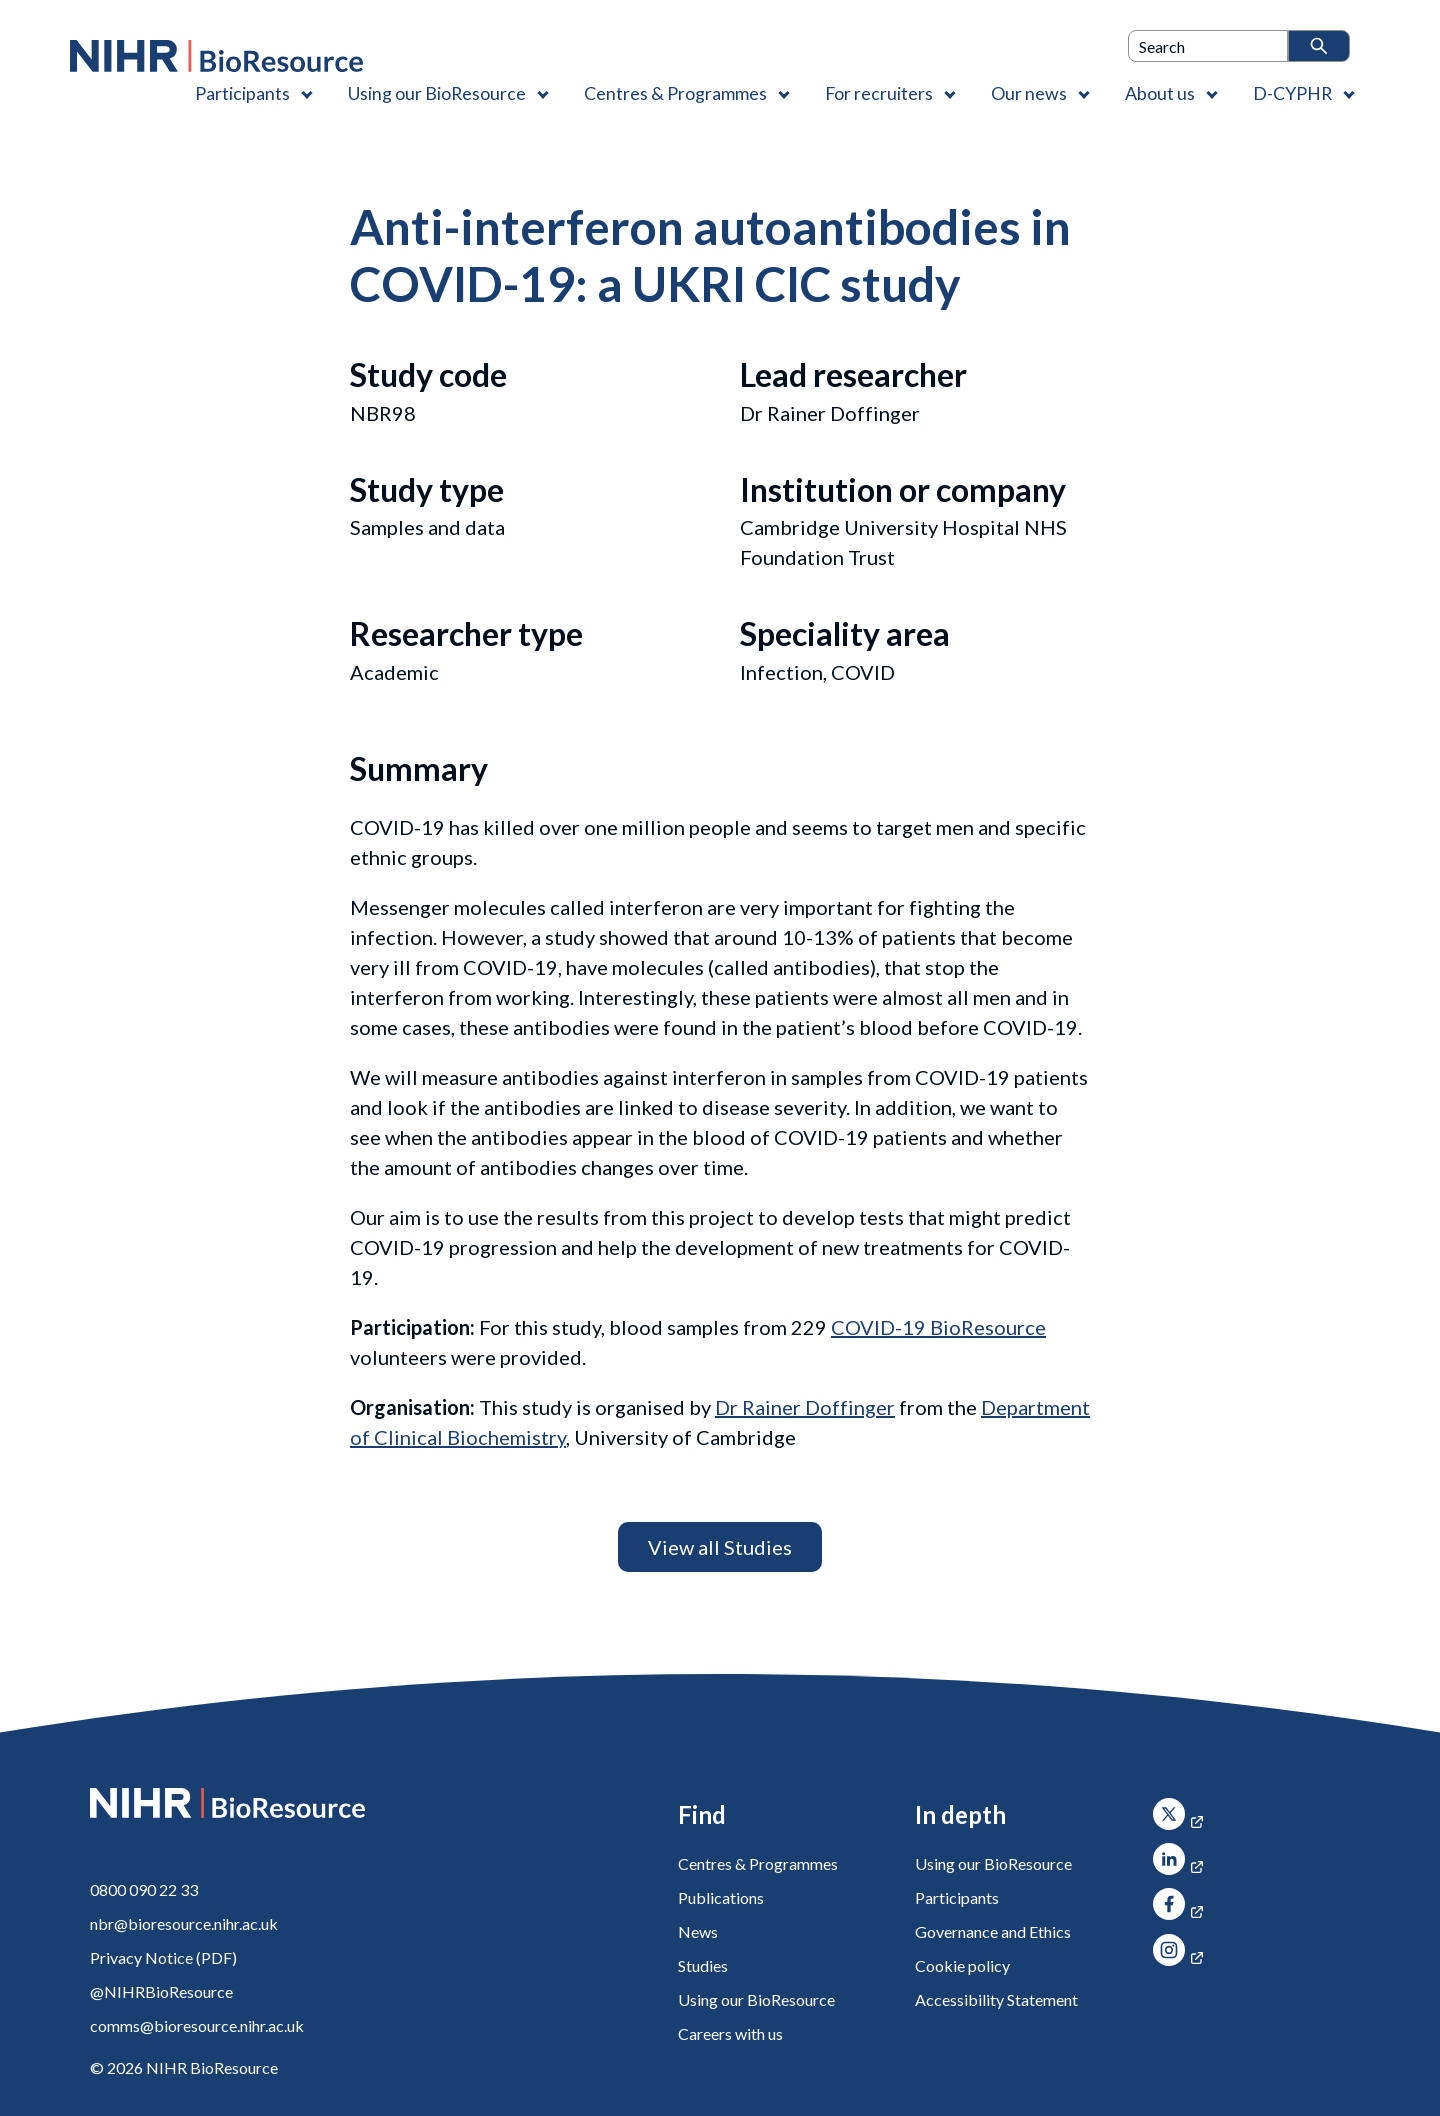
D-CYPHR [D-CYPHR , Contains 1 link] (1292, 93)
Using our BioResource (756, 1999)
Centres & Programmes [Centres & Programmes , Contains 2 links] (675, 93)
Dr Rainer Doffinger (805, 1407)
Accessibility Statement (996, 1999)
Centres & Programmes (758, 1863)
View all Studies (720, 1547)
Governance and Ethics (993, 1931)
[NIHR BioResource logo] (216, 56)
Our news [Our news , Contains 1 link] (1029, 93)
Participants (957, 1897)
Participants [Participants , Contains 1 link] (242, 93)
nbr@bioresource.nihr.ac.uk (184, 1923)
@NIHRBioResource (161, 1991)
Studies (703, 1965)
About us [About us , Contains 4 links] (1160, 93)
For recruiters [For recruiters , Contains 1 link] (879, 93)
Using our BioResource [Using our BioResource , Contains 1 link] (437, 93)
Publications (721, 1897)
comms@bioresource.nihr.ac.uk (197, 2025)
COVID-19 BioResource (938, 1327)
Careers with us (730, 2033)
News (698, 1931)
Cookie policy (962, 1965)
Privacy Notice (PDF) (163, 1957)
